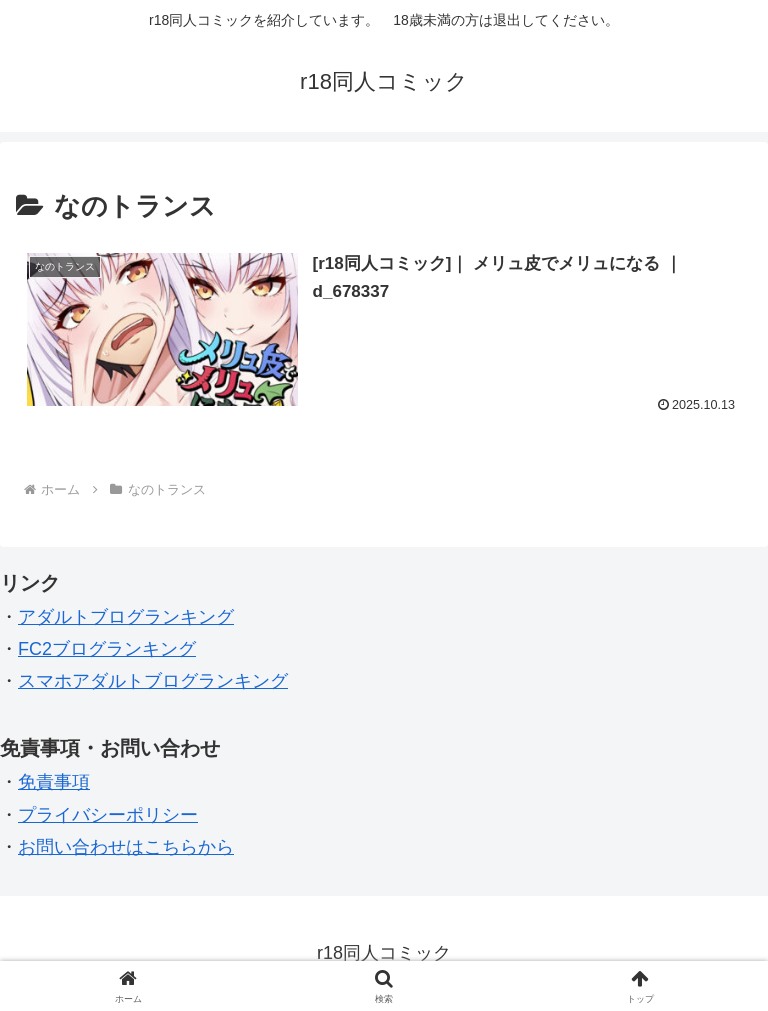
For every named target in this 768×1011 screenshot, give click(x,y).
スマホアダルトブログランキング (153, 681)
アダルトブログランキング (126, 617)
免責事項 (54, 782)
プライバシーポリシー (108, 815)
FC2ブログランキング (107, 649)
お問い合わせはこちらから (126, 847)
